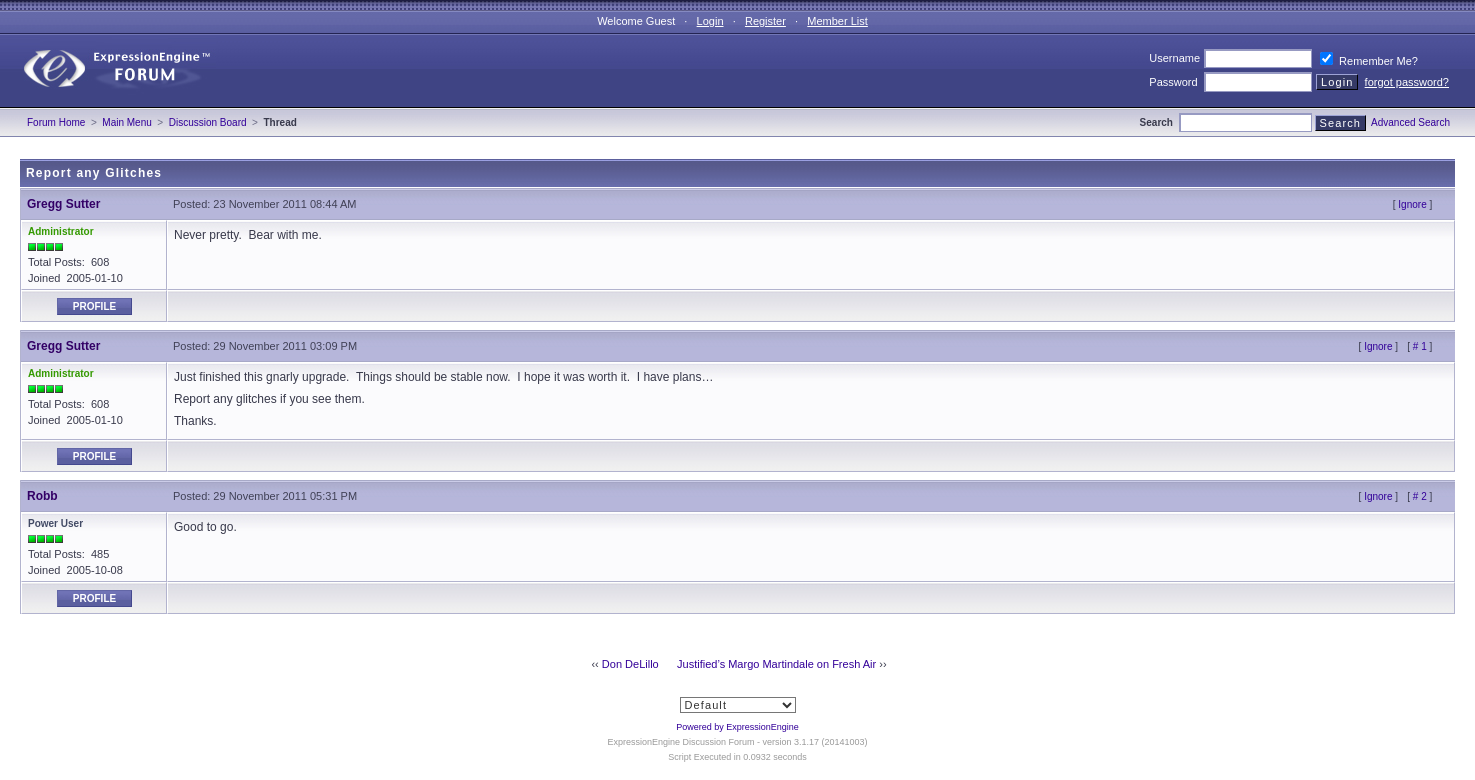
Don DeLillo (630, 664)
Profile (94, 306)
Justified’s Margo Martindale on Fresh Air (776, 664)
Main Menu (126, 122)
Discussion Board (208, 122)
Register (765, 21)
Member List (837, 21)
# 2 (1420, 496)
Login (710, 21)
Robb (42, 496)
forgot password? (1407, 82)
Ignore (1412, 204)
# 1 (1420, 346)
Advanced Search (1410, 122)
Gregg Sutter (63, 204)
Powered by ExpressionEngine (737, 727)
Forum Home (56, 122)
